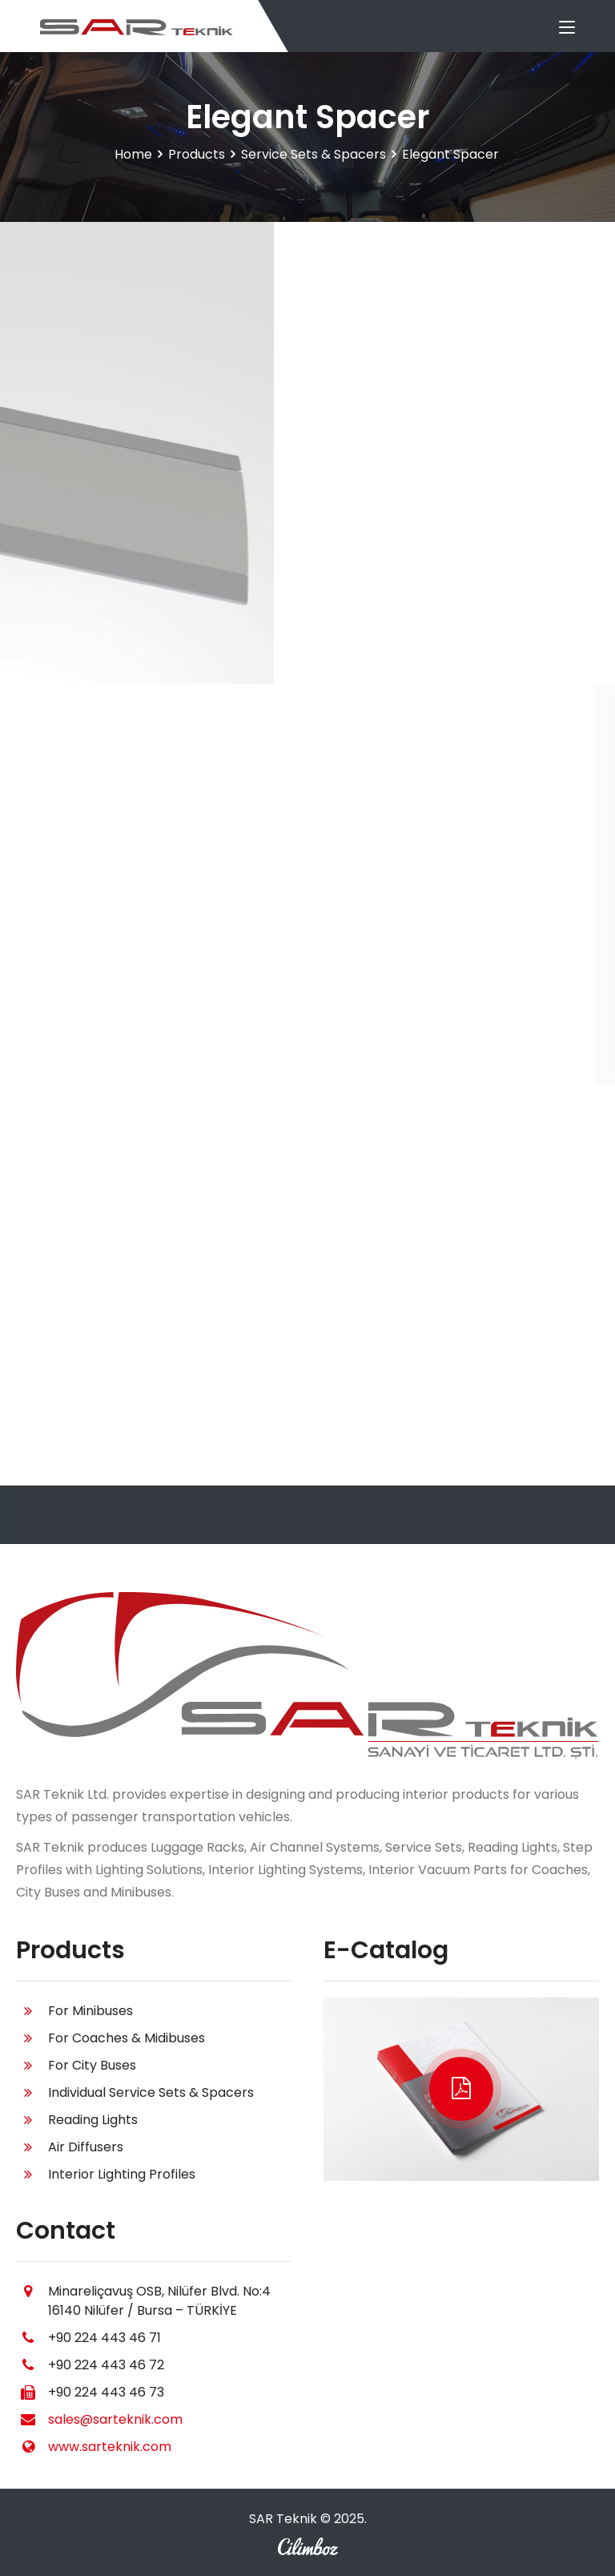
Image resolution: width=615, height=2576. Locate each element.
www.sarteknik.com (109, 2446)
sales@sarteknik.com (115, 2419)
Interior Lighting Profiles (121, 2174)
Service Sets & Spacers (313, 154)
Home (133, 154)
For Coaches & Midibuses (126, 2038)
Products (196, 154)
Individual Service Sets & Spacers (151, 2092)
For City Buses (92, 2065)
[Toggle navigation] (567, 28)
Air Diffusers (85, 2147)
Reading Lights (93, 2119)
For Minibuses (90, 2011)
